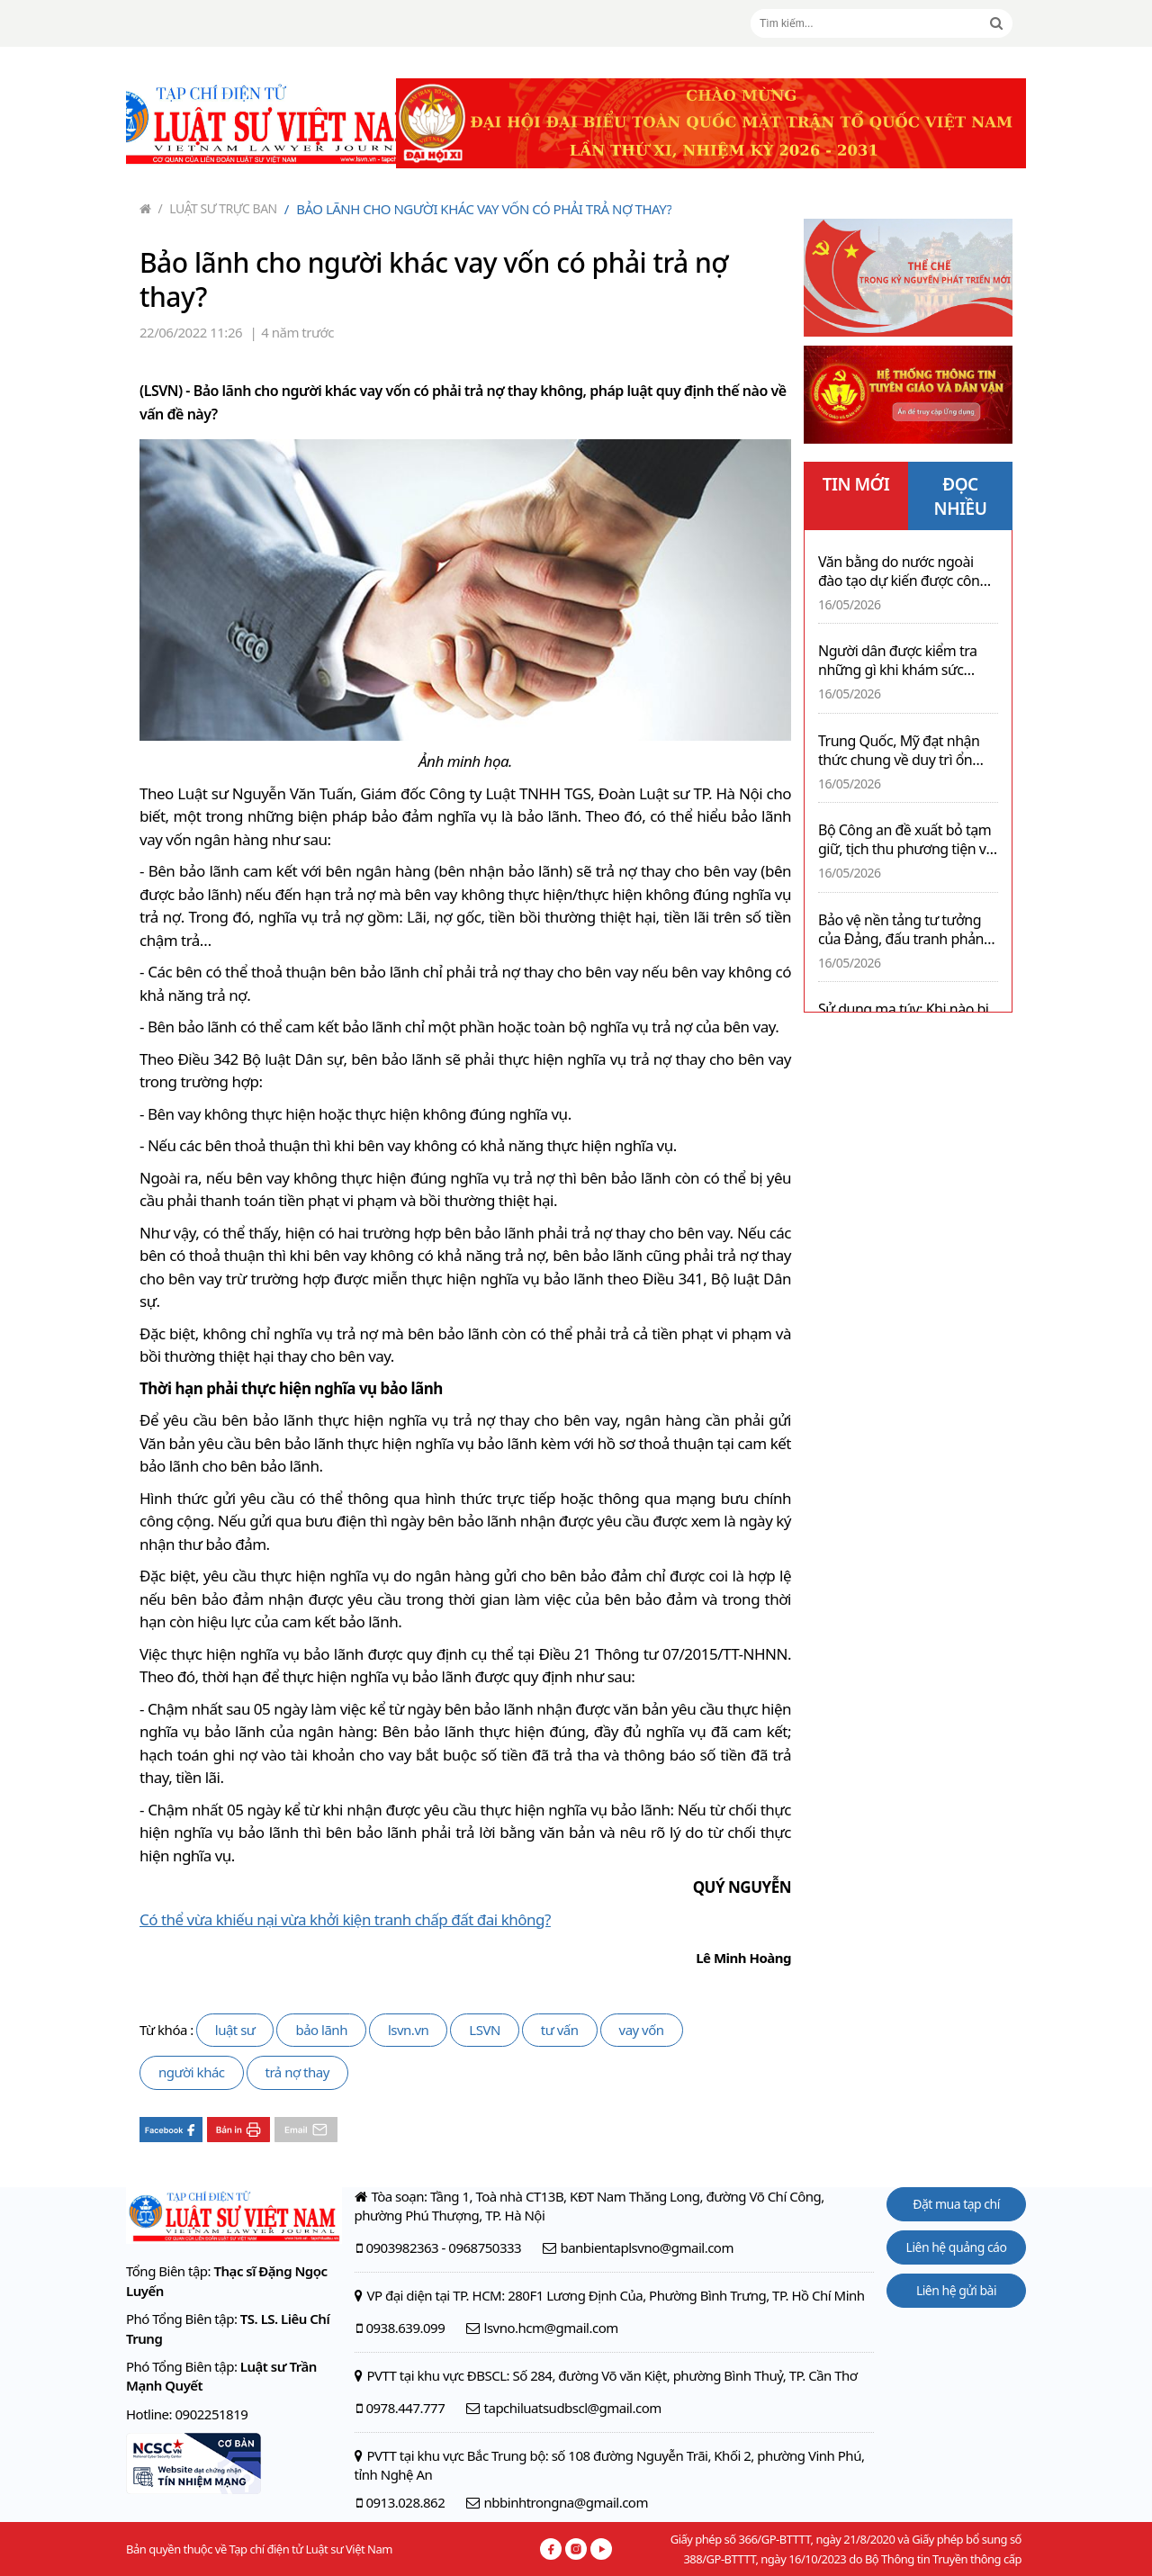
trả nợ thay (297, 2072)
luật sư (235, 2030)
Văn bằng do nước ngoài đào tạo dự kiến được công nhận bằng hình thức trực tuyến (903, 571)
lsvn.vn (408, 2030)
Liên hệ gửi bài (956, 2290)
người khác (191, 2072)
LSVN (484, 2030)
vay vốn (641, 2030)
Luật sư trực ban (217, 208)
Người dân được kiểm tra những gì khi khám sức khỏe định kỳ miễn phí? (897, 661)
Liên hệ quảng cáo (956, 2247)
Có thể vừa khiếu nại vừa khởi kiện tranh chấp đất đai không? (345, 1919)
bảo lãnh (320, 2030)
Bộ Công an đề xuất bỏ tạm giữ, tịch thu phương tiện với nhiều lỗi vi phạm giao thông (907, 840)
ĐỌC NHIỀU (960, 496)
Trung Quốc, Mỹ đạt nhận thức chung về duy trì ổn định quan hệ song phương (905, 751)
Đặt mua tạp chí (956, 2203)
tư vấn (560, 2030)
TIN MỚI (856, 484)
